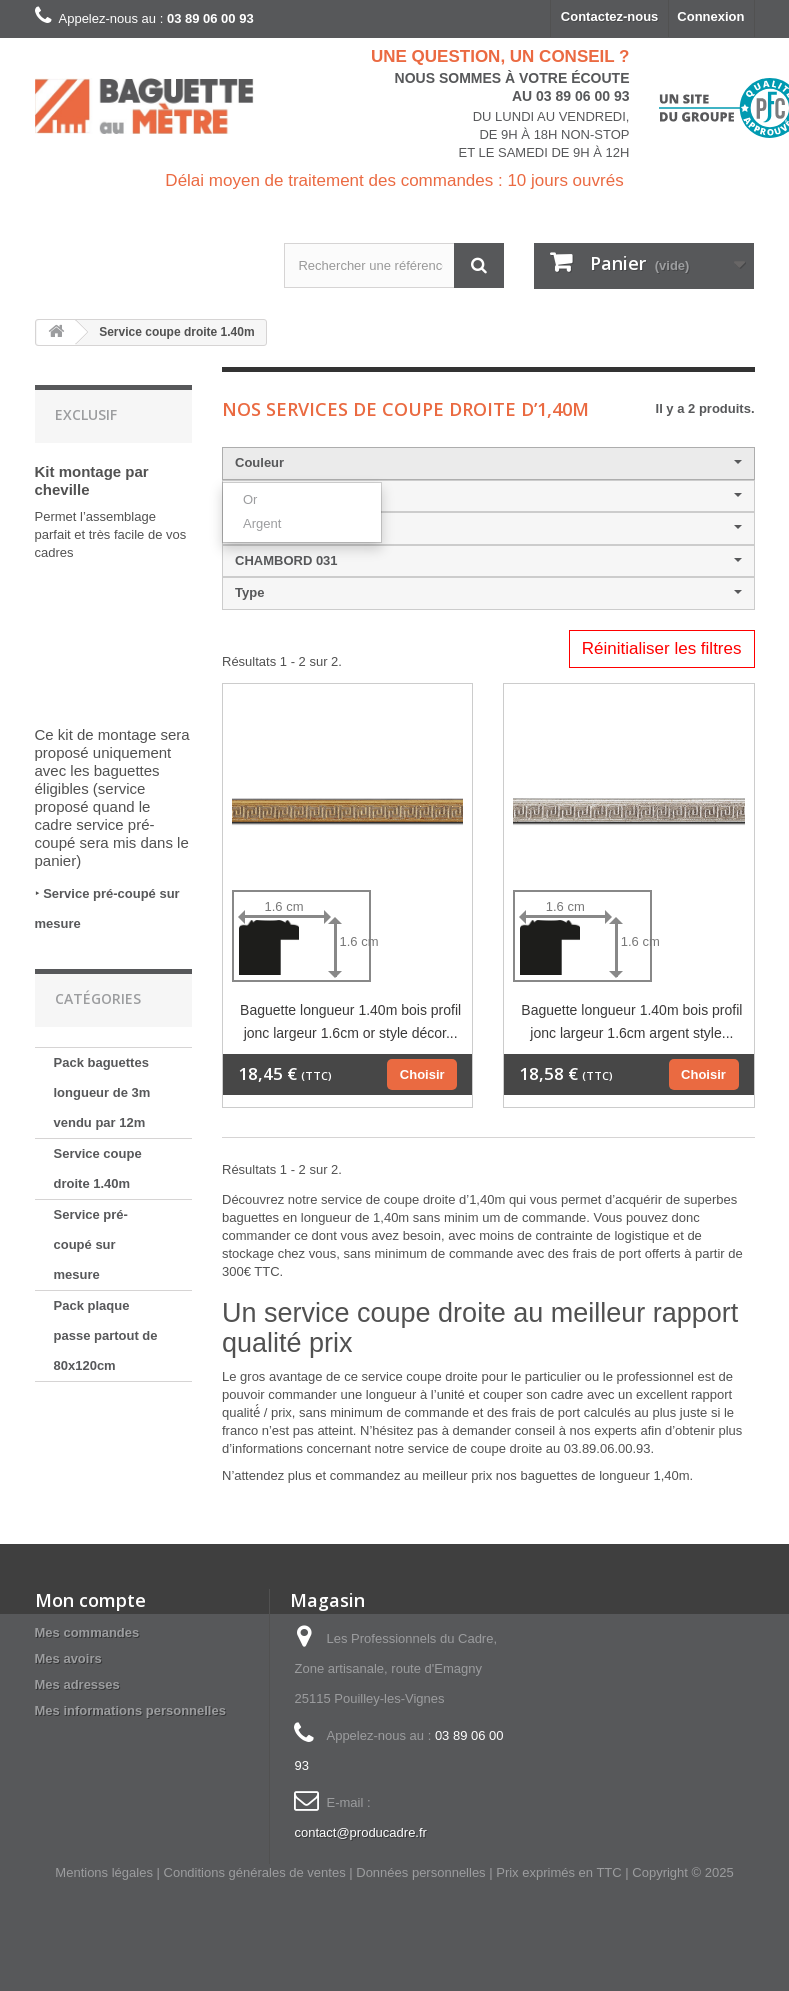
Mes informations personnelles (130, 1710)
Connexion (710, 16)
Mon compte (90, 1600)
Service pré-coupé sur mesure (91, 1244)
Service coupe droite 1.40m (98, 1168)
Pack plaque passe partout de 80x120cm (106, 1335)
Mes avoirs (68, 1658)
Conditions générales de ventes (255, 1872)
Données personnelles (420, 1872)
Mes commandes (87, 1632)
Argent (262, 523)
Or (250, 499)
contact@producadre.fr (360, 1832)
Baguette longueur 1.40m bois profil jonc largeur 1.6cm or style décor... (350, 1021)
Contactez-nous (610, 16)
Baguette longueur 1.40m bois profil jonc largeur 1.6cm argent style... (631, 1021)
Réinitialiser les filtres (662, 648)
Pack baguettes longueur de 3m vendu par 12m (102, 1092)
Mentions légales (104, 1872)
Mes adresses (77, 1684)
